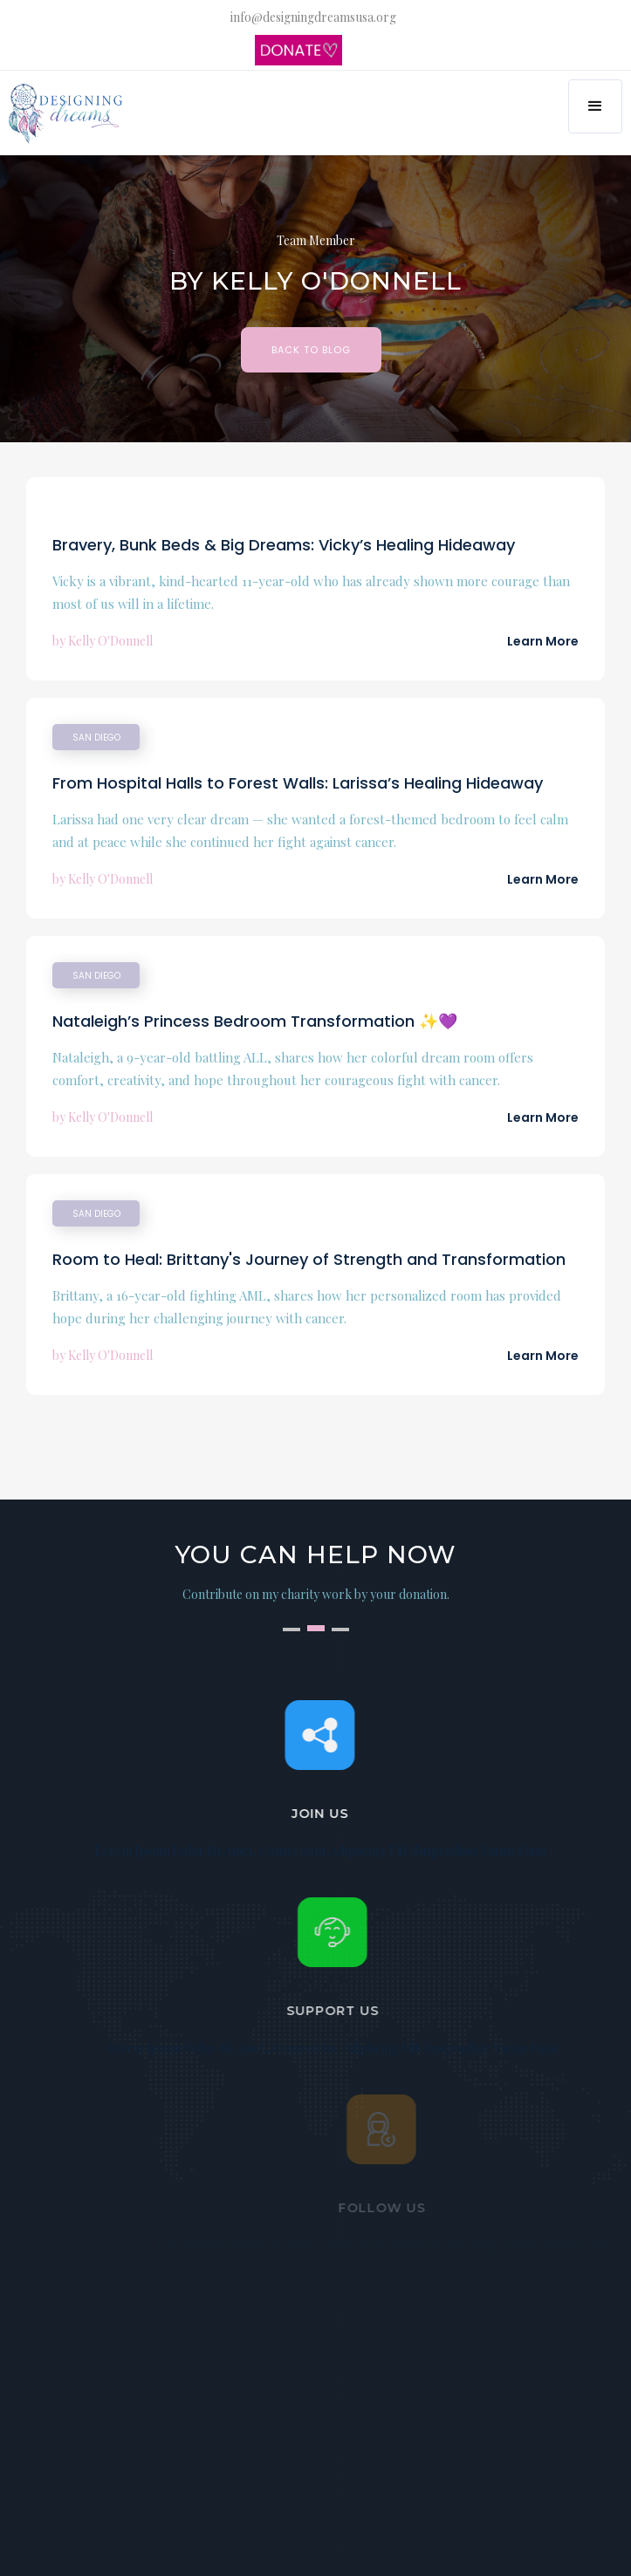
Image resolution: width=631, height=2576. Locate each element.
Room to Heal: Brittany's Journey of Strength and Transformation (309, 1259)
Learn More (543, 641)
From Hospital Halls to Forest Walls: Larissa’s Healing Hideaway (297, 783)
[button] (595, 106)
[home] (68, 114)
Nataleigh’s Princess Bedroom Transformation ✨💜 (254, 1021)
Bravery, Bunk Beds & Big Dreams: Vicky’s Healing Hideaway (283, 545)
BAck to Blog (311, 350)
